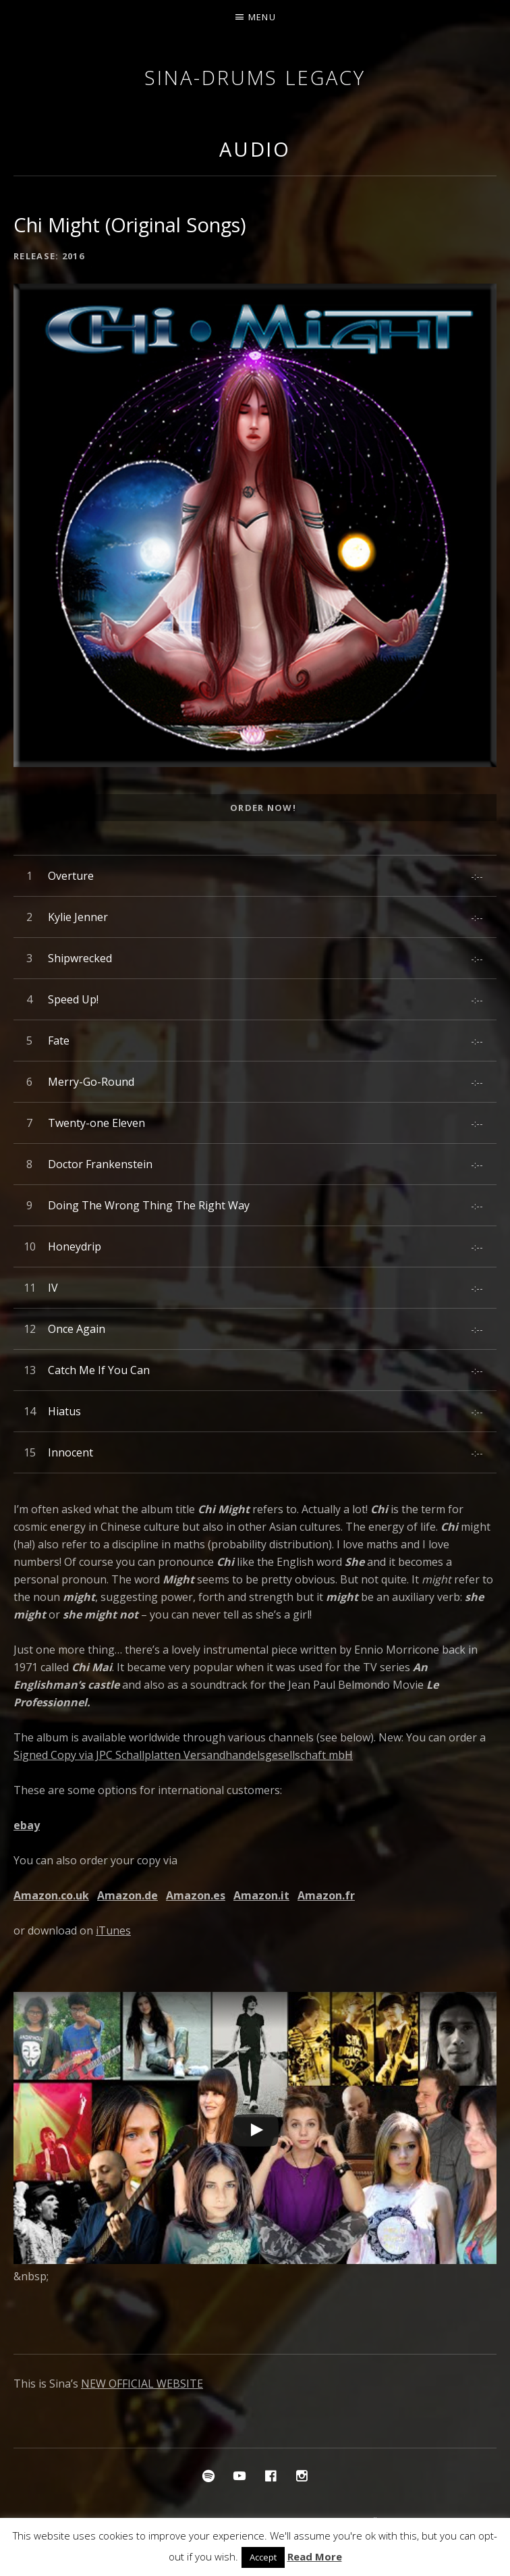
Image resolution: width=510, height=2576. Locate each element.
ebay (26, 1825)
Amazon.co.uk (51, 1895)
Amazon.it (261, 1895)
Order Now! (263, 807)
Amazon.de (127, 1895)
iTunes (113, 1930)
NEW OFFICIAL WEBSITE (142, 2383)
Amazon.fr (326, 1895)
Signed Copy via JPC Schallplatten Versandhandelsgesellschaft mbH (183, 1754)
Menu (262, 17)
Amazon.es (195, 1895)
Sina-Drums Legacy (254, 77)
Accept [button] (263, 2557)
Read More (314, 2556)
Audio (255, 149)
